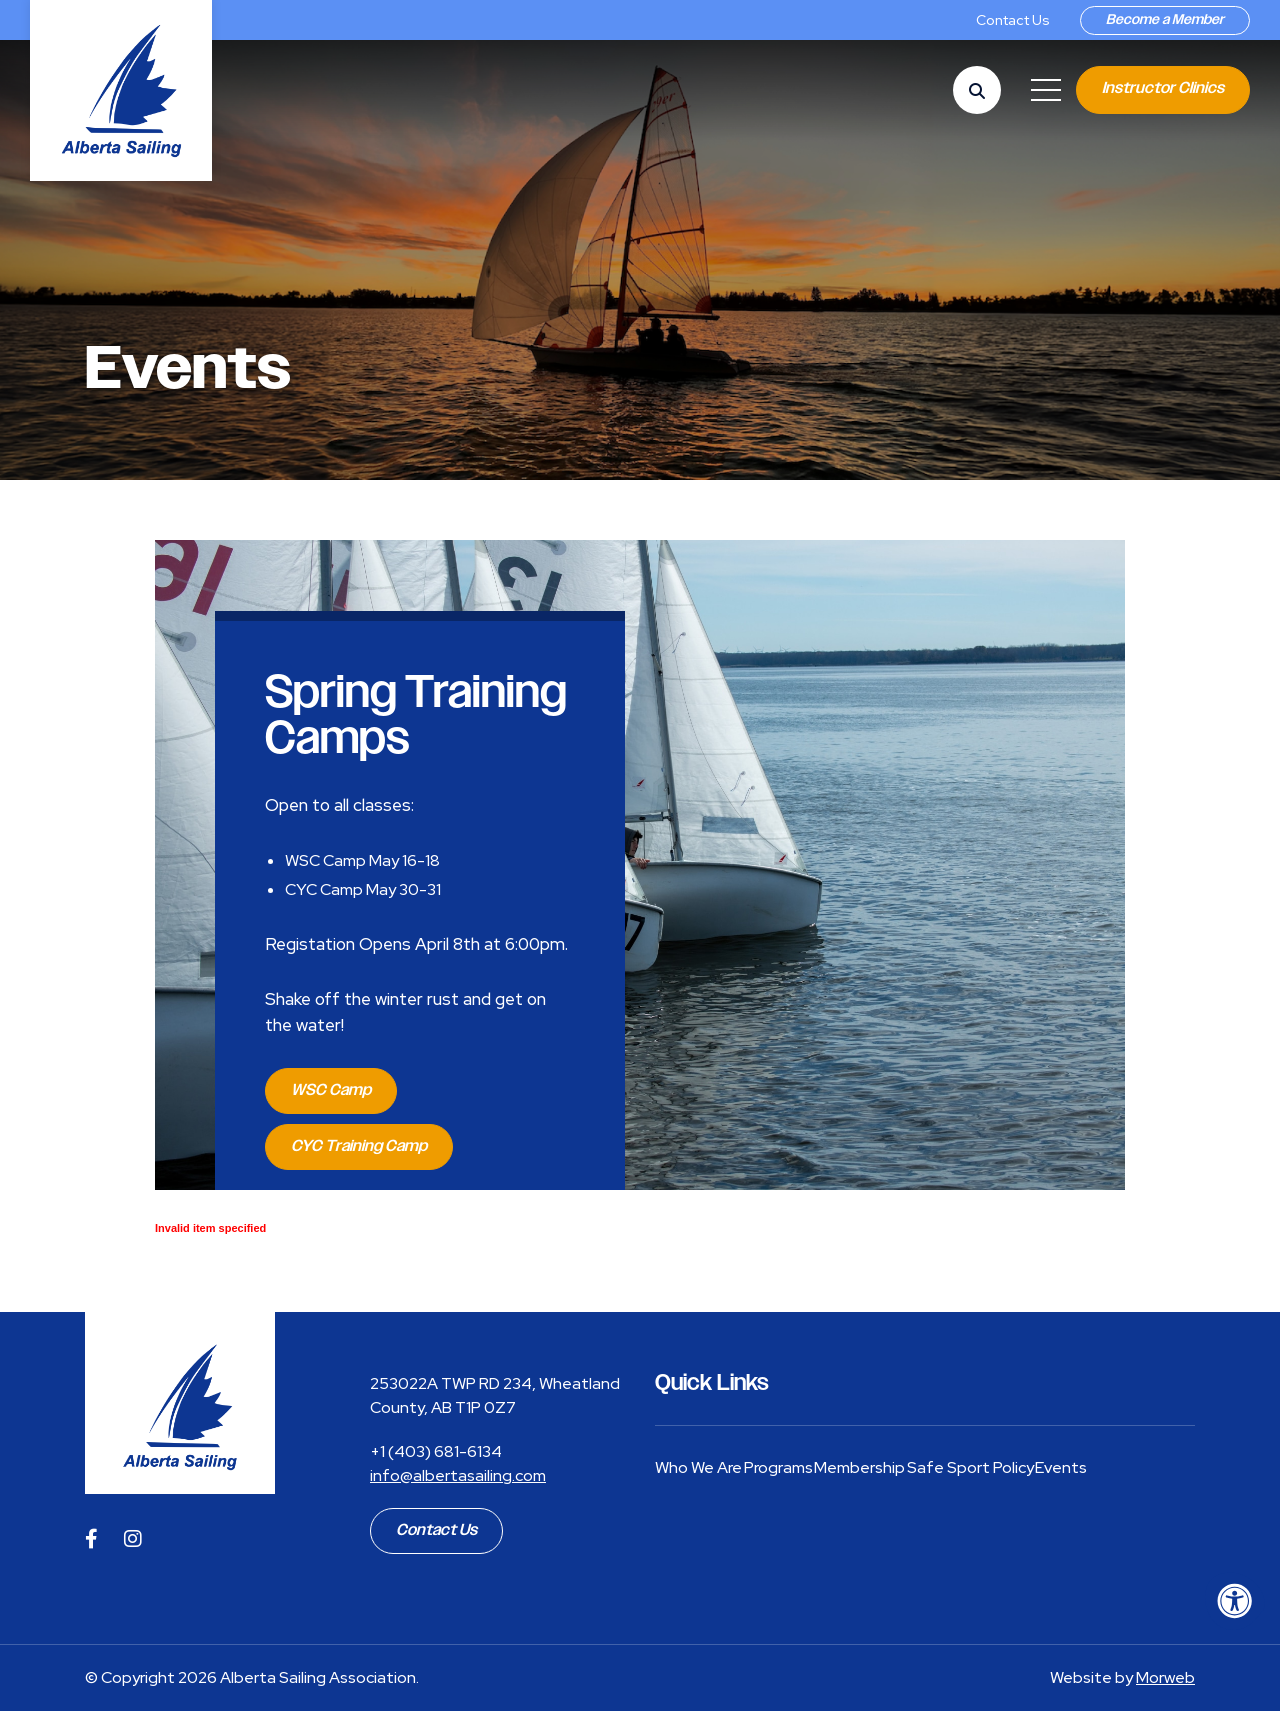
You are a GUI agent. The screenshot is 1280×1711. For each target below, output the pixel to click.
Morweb (1165, 1677)
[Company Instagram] (133, 1539)
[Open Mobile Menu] (1046, 90)
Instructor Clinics (1163, 88)
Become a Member (1165, 20)
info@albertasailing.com (458, 1475)
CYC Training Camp (359, 1146)
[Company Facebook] (91, 1539)
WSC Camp (331, 1090)
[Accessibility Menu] (1235, 1601)
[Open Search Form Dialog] (977, 90)
